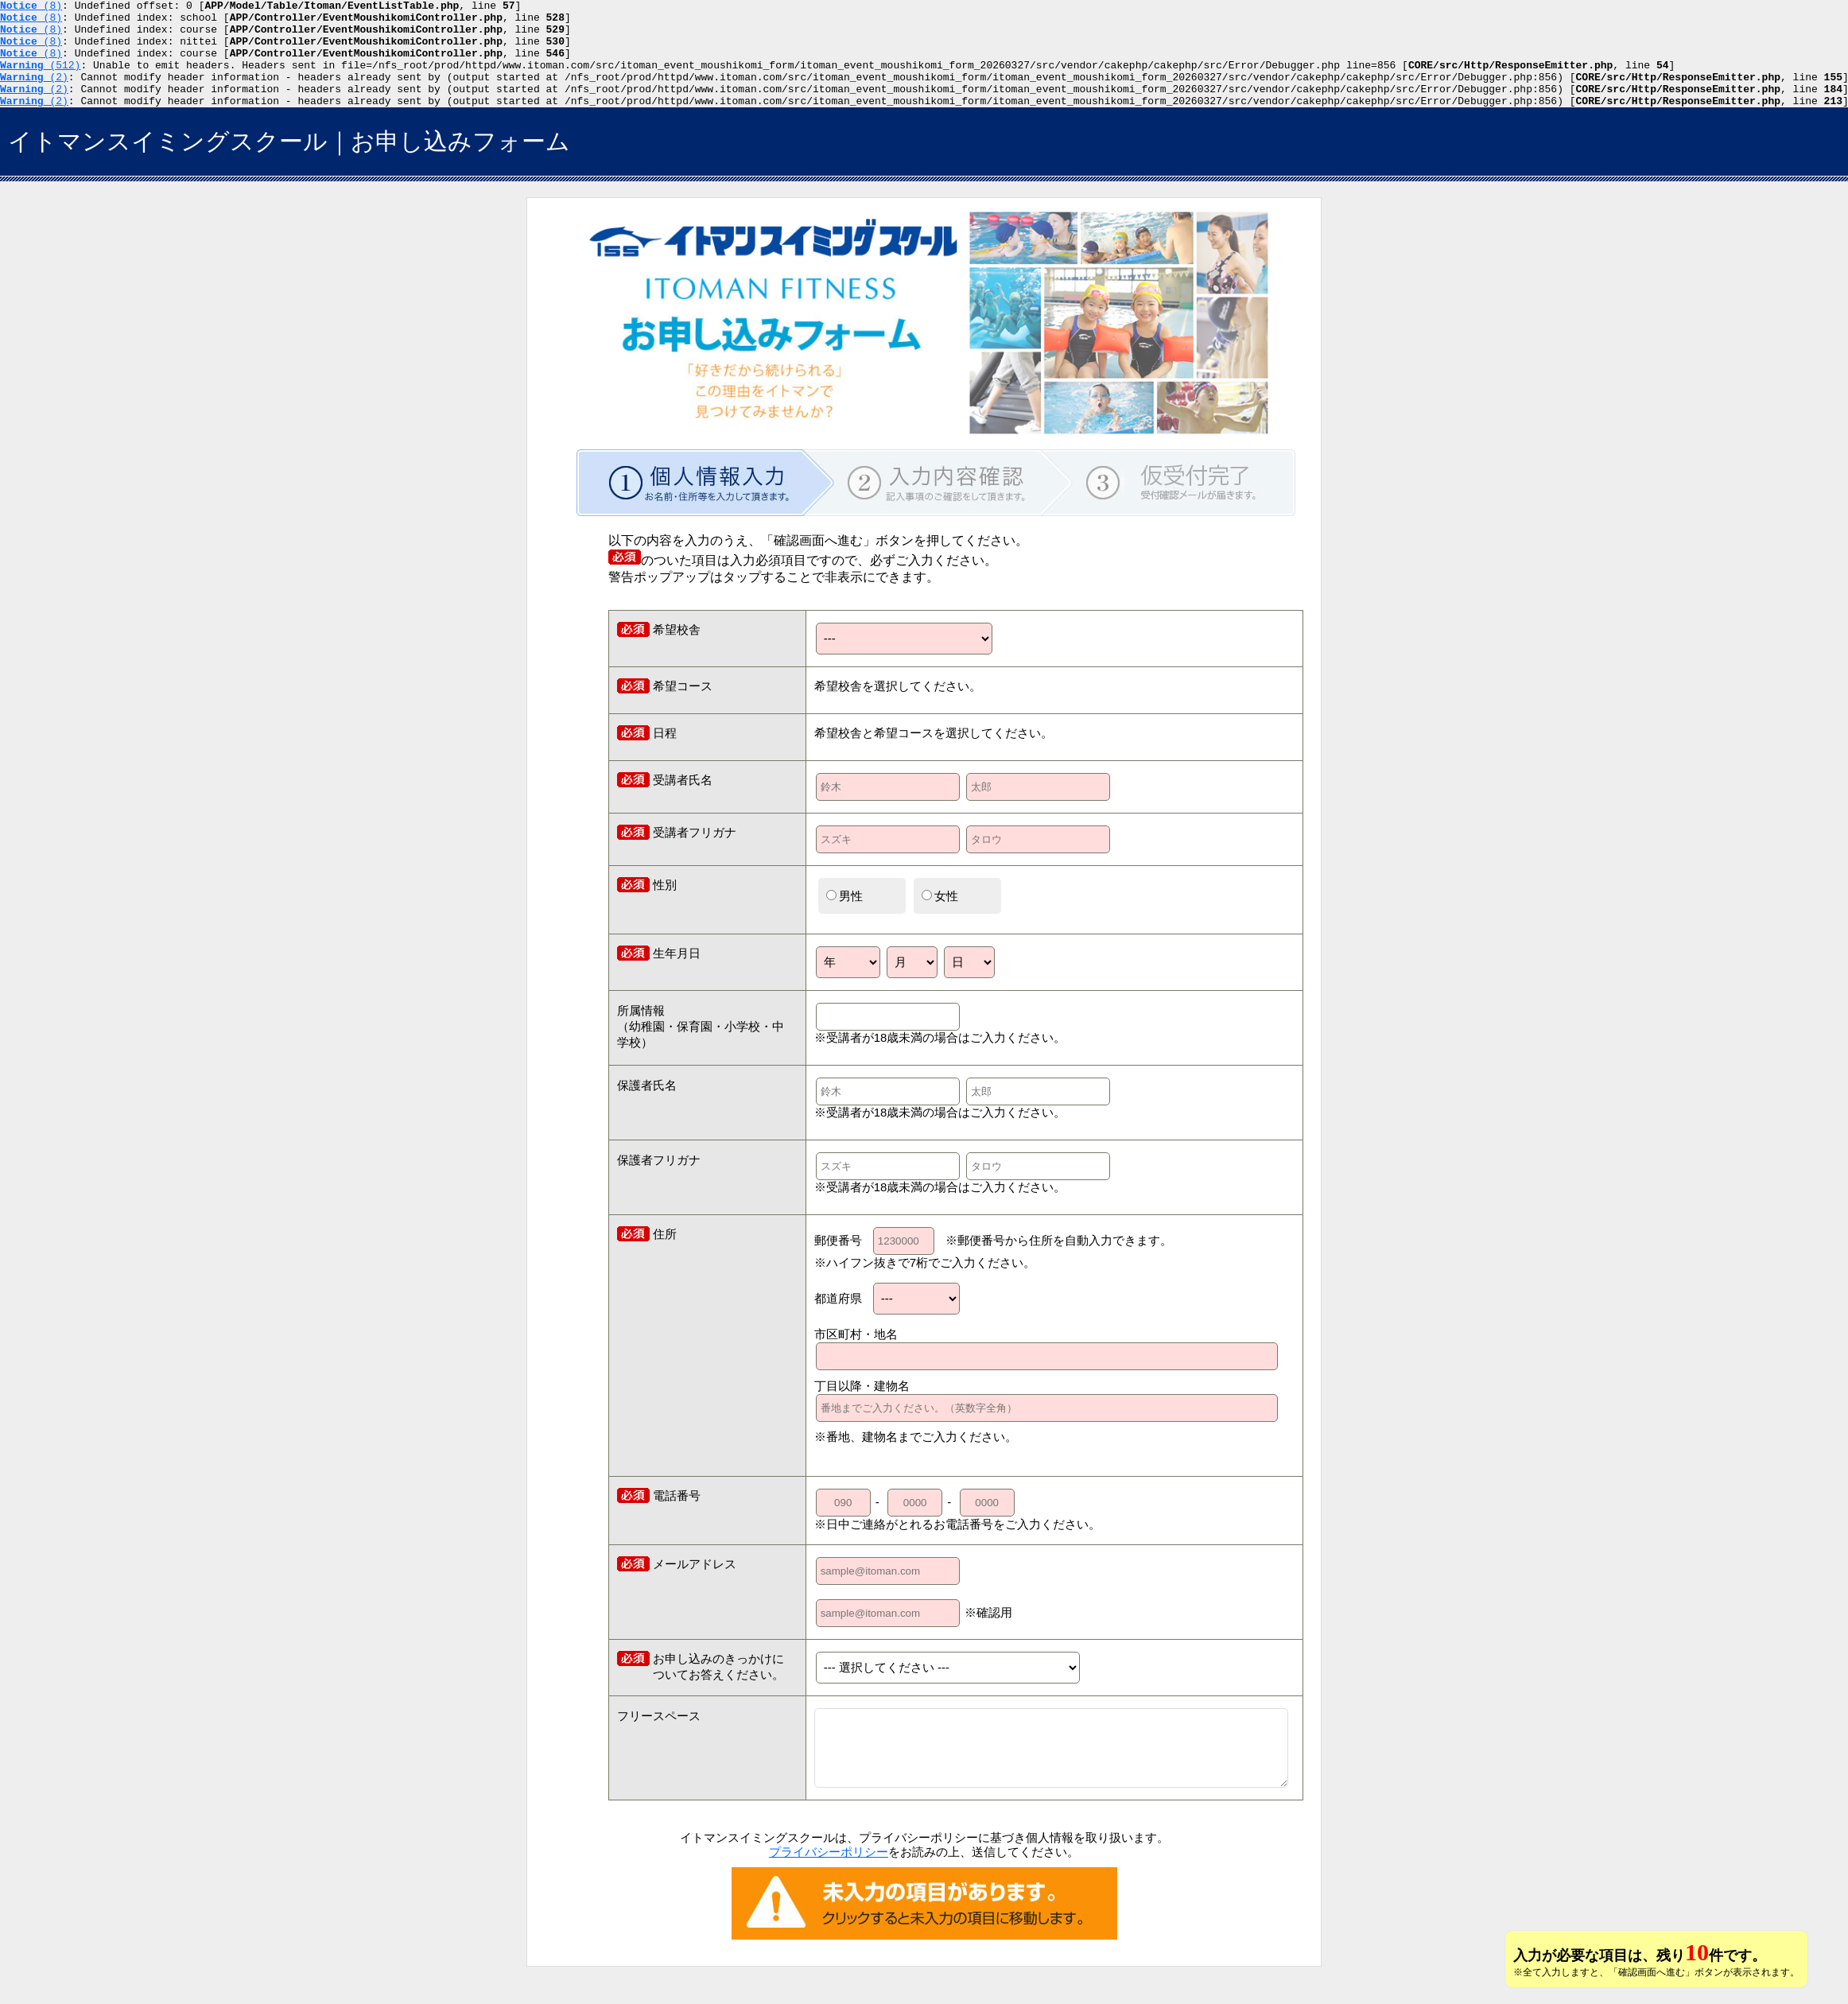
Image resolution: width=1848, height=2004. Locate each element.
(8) (31, 7)
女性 (940, 917)
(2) (34, 93)
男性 (844, 917)
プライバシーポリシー (828, 1873)
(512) (40, 79)
